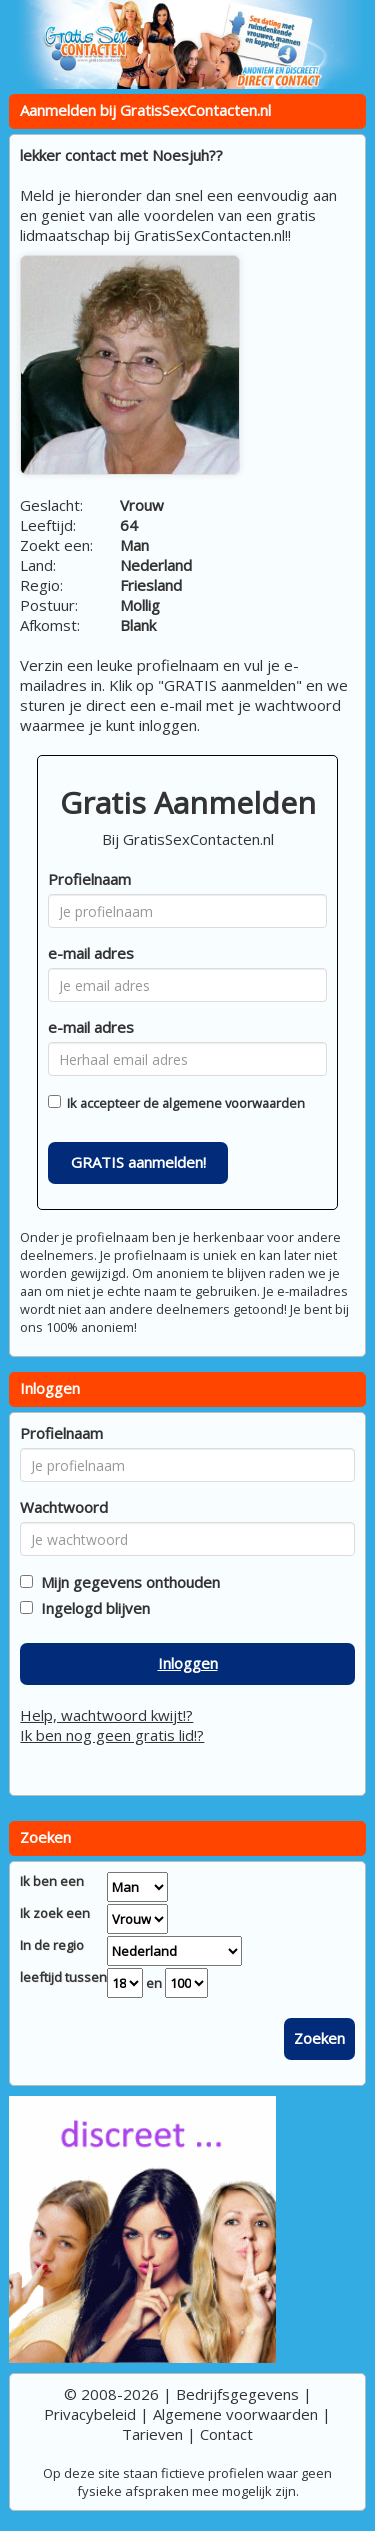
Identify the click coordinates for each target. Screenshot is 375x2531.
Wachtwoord (64, 1507)
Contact (226, 2434)
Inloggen (188, 1663)
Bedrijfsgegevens (237, 2394)
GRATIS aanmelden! (138, 1162)
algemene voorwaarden (233, 1103)
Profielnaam (89, 879)
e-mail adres (91, 953)
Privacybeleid (90, 2414)
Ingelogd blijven (91, 1608)
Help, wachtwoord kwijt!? (106, 1715)
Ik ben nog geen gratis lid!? (112, 1735)
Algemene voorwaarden (235, 2414)
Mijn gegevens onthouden (126, 1582)
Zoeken (319, 2038)
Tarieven (152, 2434)
